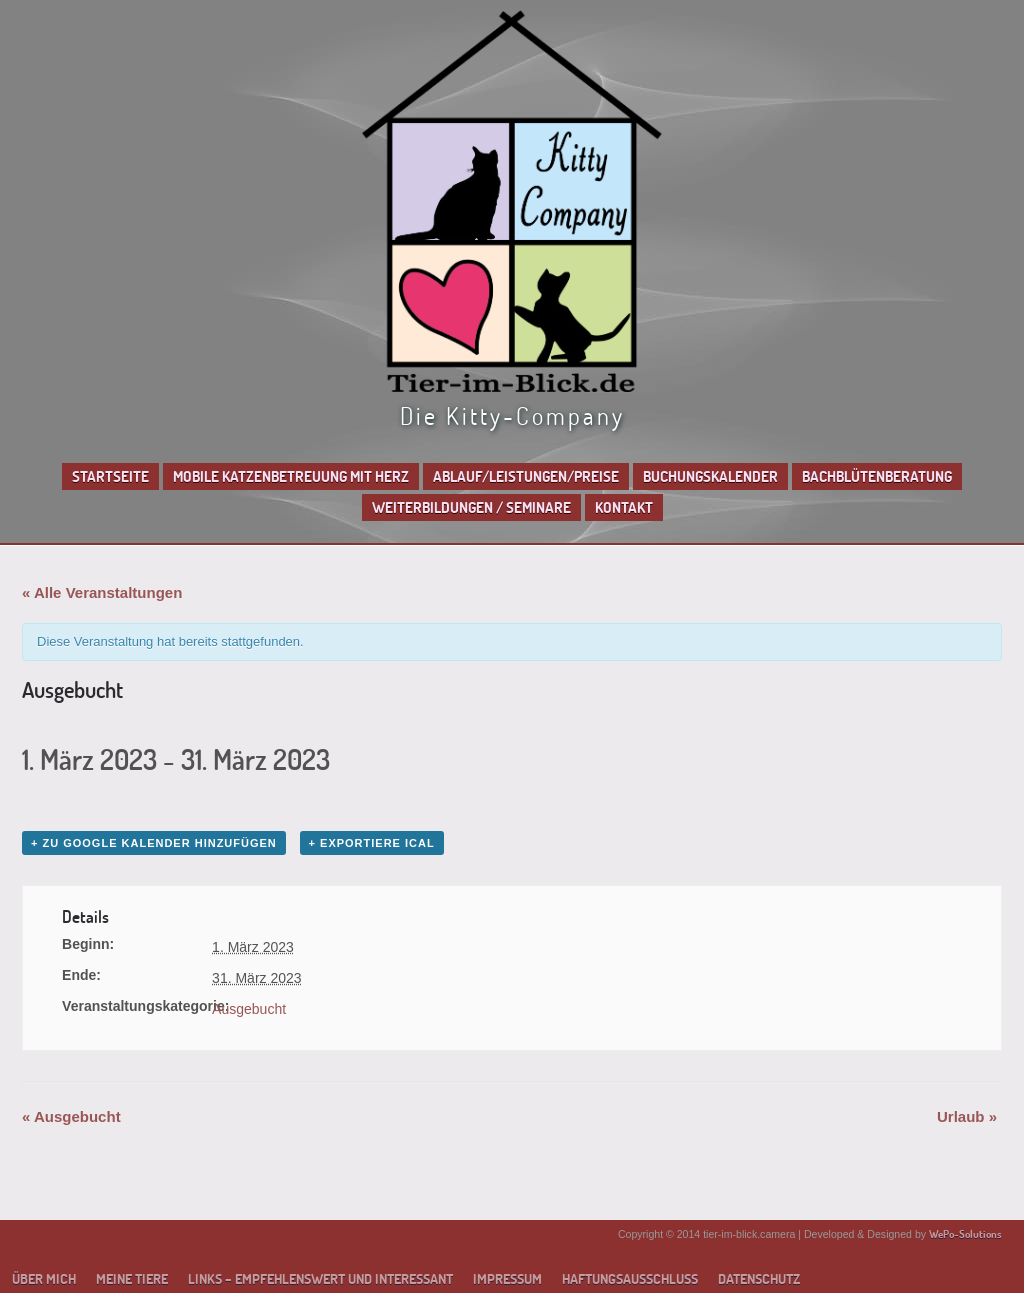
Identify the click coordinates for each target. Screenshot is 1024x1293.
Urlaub (967, 1116)
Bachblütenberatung (877, 476)
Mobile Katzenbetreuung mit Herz (291, 476)
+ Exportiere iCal (372, 843)
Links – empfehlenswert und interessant (320, 1279)
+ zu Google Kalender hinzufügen (154, 843)
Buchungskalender (710, 476)
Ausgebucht (249, 1009)
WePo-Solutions (965, 1233)
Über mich (44, 1279)
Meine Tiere (132, 1279)
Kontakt (624, 507)
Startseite (110, 476)
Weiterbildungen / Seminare (471, 507)
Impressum (507, 1279)
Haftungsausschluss (630, 1279)
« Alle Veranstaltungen (102, 592)
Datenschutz (759, 1279)
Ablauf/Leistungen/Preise (526, 476)
